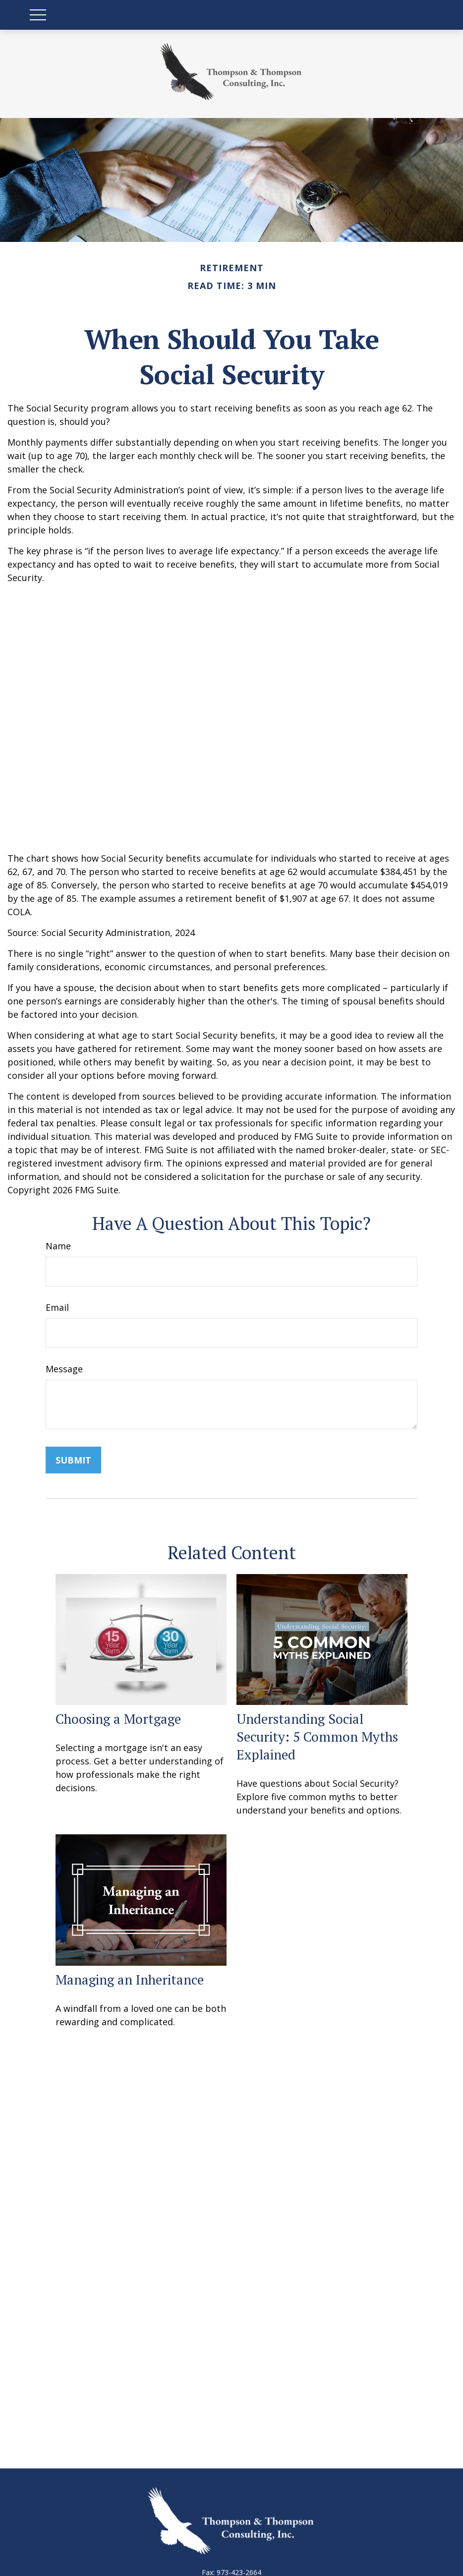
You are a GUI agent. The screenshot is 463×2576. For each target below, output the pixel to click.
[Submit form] (73, 1460)
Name (58, 1246)
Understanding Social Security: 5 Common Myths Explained (317, 1736)
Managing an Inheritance (130, 1980)
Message (64, 1369)
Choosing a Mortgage (118, 1719)
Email (57, 1307)
